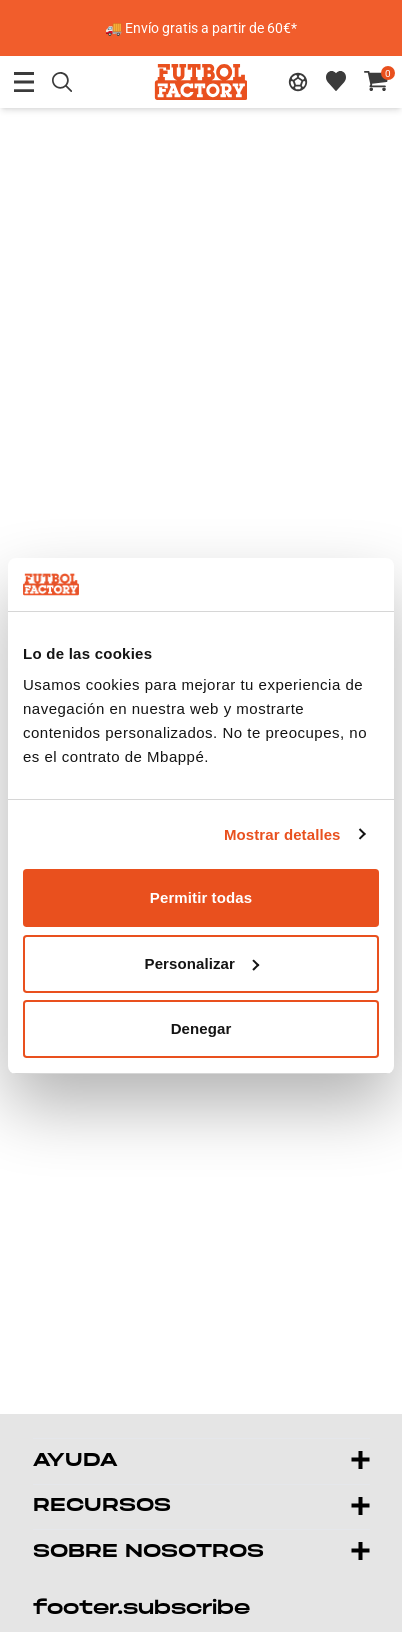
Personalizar (202, 963)
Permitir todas (201, 897)
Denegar (201, 1028)
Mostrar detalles (282, 834)
